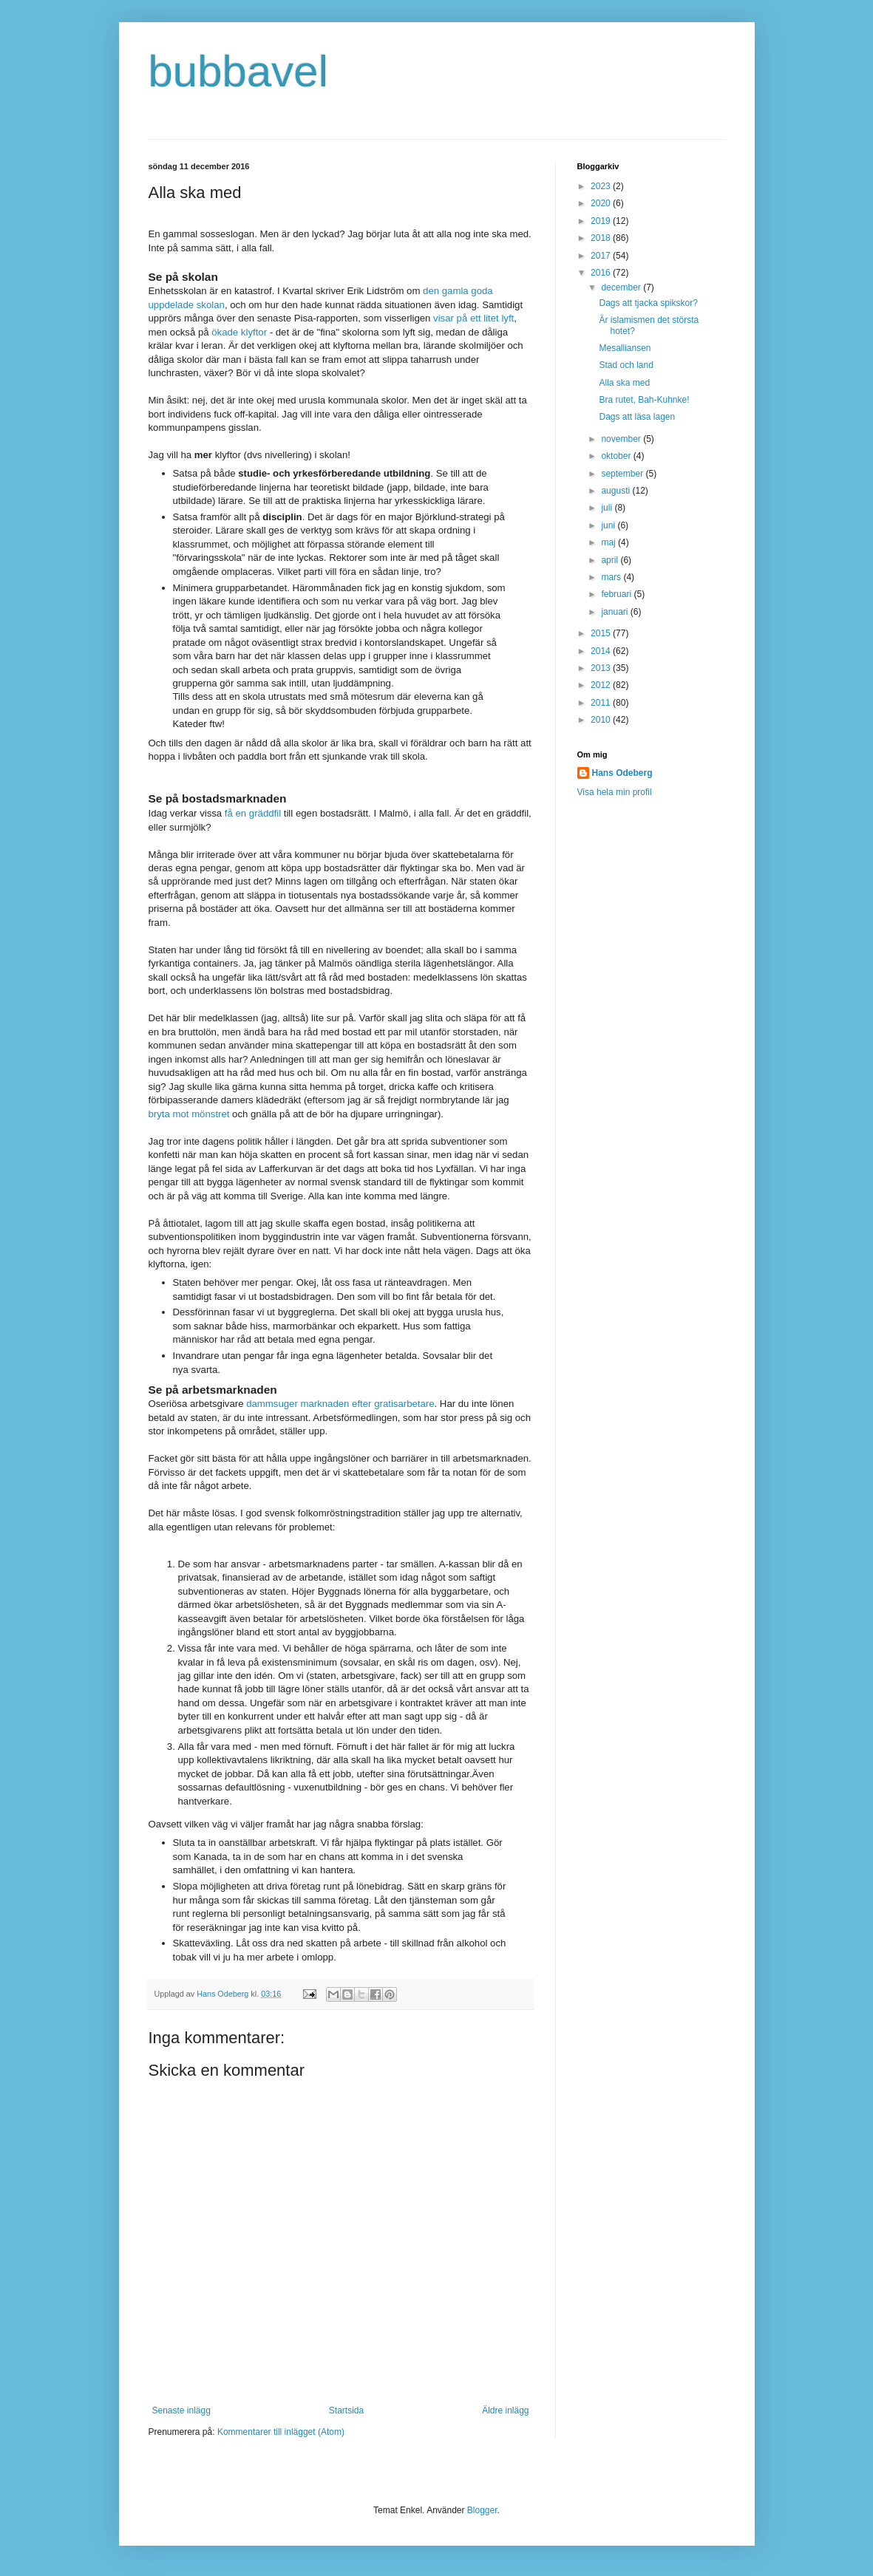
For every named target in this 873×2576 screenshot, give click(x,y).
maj (609, 542)
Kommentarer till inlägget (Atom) (280, 2432)
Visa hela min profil (614, 792)
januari (615, 612)
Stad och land (626, 365)
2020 (602, 203)
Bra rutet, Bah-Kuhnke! (644, 400)
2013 (602, 668)
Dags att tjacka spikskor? (648, 303)
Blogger (482, 2510)
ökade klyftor (238, 332)
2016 (602, 273)
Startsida (346, 2410)
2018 (602, 238)
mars (612, 577)
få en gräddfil (253, 813)
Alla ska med (624, 383)
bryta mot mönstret (189, 1114)
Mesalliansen (624, 348)
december (622, 287)
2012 (602, 685)
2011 (602, 703)
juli (607, 507)
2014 (602, 651)
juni (609, 525)
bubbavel (239, 71)
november (622, 439)
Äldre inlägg (505, 2410)
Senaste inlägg (181, 2410)
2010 (602, 720)
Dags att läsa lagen (637, 417)
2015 (602, 633)
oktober (617, 456)
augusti (616, 490)
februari (617, 594)
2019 (602, 221)
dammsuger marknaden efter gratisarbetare (340, 1403)
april (610, 560)
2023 (602, 186)
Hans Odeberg (622, 773)
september (623, 473)
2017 (602, 256)
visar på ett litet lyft (473, 318)
